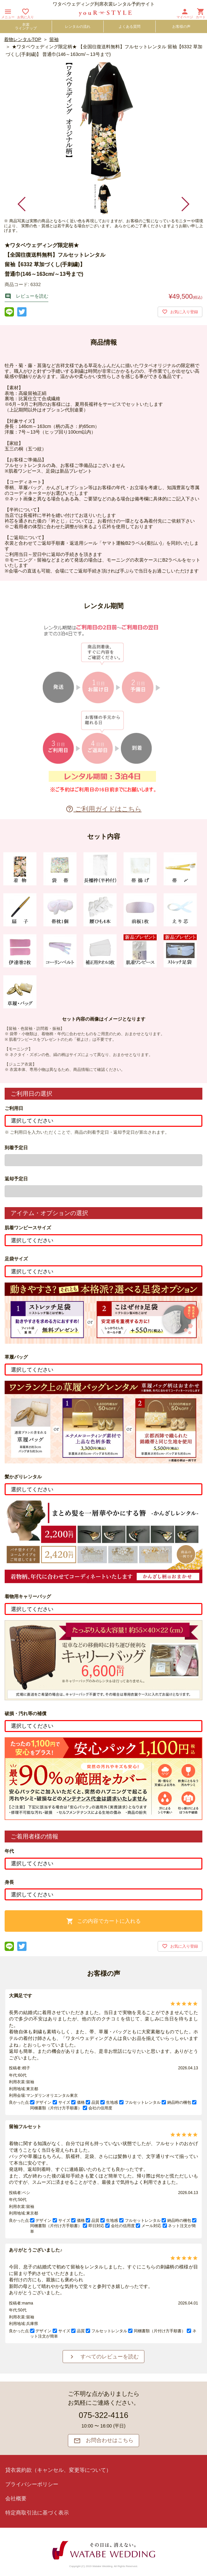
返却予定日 (16, 1178)
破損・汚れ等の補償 (25, 1713)
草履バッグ (16, 1357)
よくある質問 (129, 26)
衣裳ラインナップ (26, 26)
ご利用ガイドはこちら (104, 809)
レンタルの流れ (77, 26)
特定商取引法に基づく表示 (37, 2512)
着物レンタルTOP (22, 39)
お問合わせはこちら (104, 2440)
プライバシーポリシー (31, 2484)
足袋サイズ (16, 1258)
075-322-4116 (103, 2415)
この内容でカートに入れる (103, 1921)
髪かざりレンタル (23, 1476)
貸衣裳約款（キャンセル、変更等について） (58, 2470)
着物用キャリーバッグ (28, 1596)
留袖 (54, 39)
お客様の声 (181, 26)
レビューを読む (26, 296)
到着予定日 (16, 1147)
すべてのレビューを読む (103, 2356)
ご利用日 (14, 1108)
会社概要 (15, 2498)
